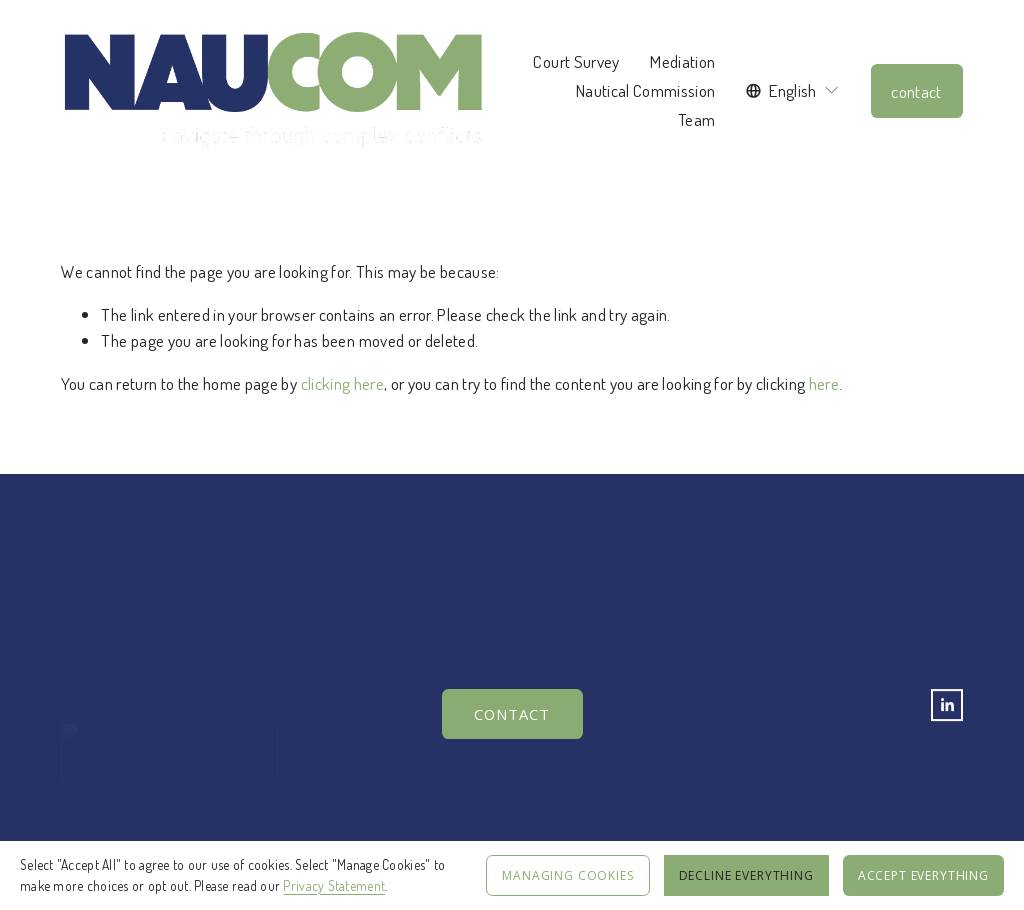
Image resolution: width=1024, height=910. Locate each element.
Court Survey (576, 61)
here (824, 383)
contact (916, 91)
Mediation (682, 61)
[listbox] (793, 90)
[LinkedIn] (947, 706)
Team (696, 119)
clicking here (342, 383)
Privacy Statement (334, 885)
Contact (512, 715)
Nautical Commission (646, 90)
